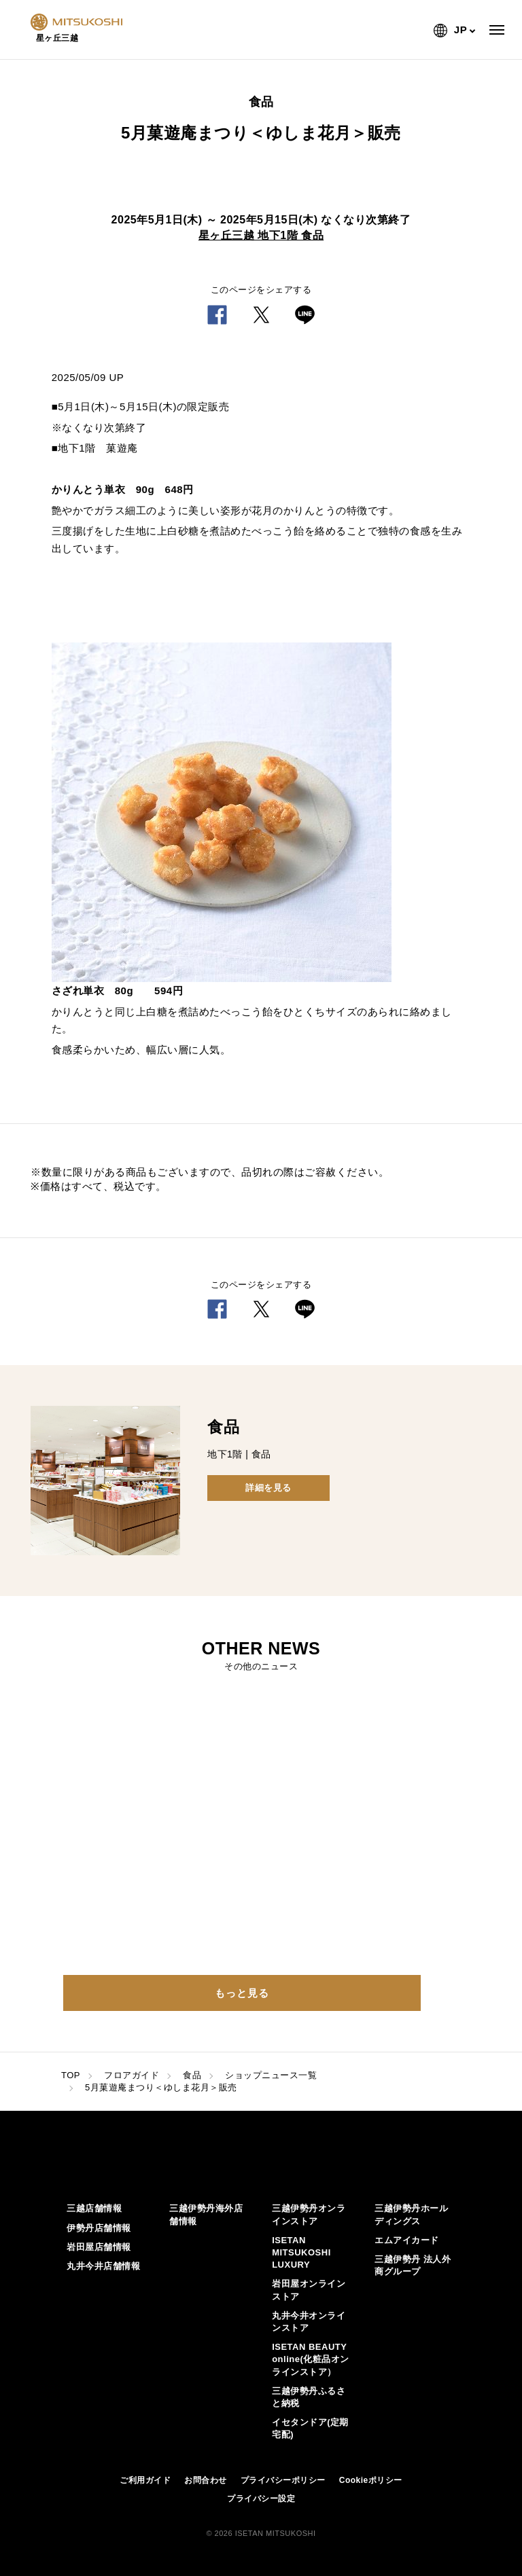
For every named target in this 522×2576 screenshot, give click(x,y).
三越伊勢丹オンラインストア (308, 2214)
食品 (192, 2075)
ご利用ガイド (145, 2480)
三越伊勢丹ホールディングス (411, 2214)
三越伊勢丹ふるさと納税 (308, 2397)
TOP (70, 2075)
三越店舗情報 (94, 2208)
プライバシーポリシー (283, 2480)
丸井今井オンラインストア (308, 2321)
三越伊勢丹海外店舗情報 (206, 2214)
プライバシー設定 (261, 2498)
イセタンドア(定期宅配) (310, 2428)
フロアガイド (131, 2075)
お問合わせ (205, 2480)
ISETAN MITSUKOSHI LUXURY (301, 2252)
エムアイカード (407, 2240)
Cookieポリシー (370, 2480)
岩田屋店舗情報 (99, 2247)
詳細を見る (268, 1488)
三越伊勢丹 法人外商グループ (413, 2265)
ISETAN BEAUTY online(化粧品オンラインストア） (310, 2359)
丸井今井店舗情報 (103, 2266)
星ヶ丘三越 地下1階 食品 (261, 235)
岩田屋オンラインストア (308, 2290)
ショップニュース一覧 (271, 2075)
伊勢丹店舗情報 (99, 2228)
